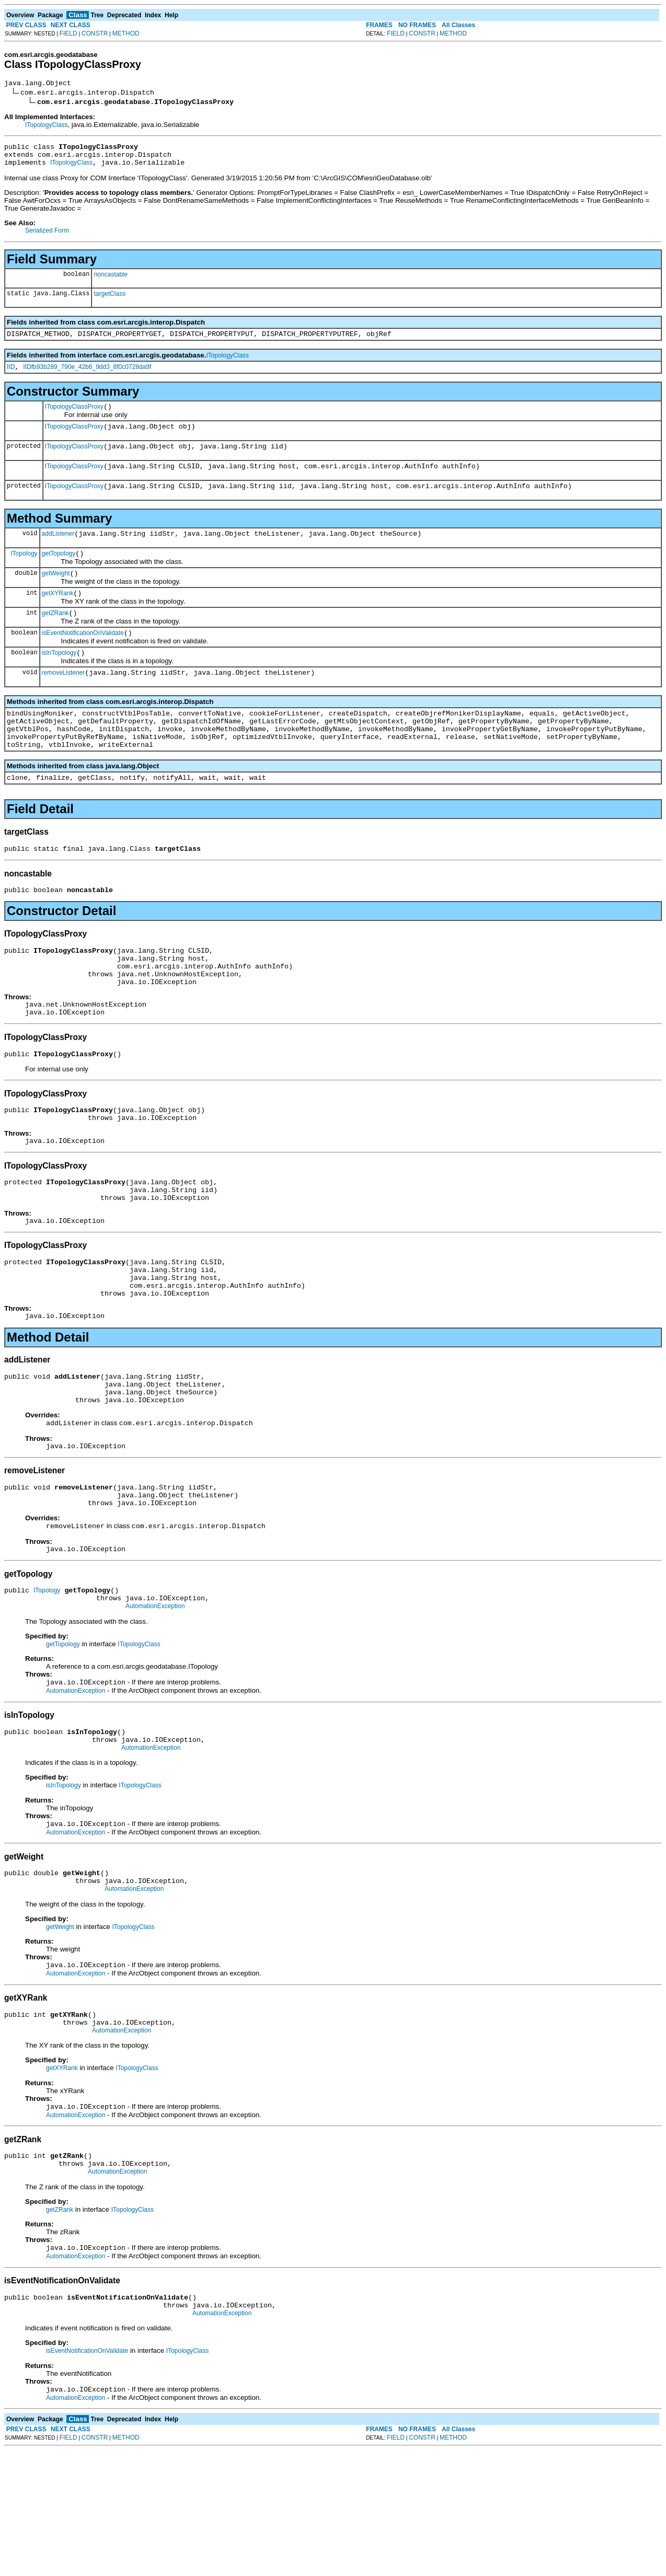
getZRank (55, 638)
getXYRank (58, 616)
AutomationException (155, 1702)
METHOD (126, 33)
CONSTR (95, 33)
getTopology (59, 573)
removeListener (63, 702)
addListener (58, 552)
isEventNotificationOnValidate (83, 659)
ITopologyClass (46, 126)
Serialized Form (47, 236)
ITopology (23, 573)
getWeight (56, 595)
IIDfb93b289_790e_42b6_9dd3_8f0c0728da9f (87, 376)
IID (11, 376)
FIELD (68, 33)
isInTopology (59, 681)
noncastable (111, 280)
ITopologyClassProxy (74, 417)
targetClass (109, 300)
